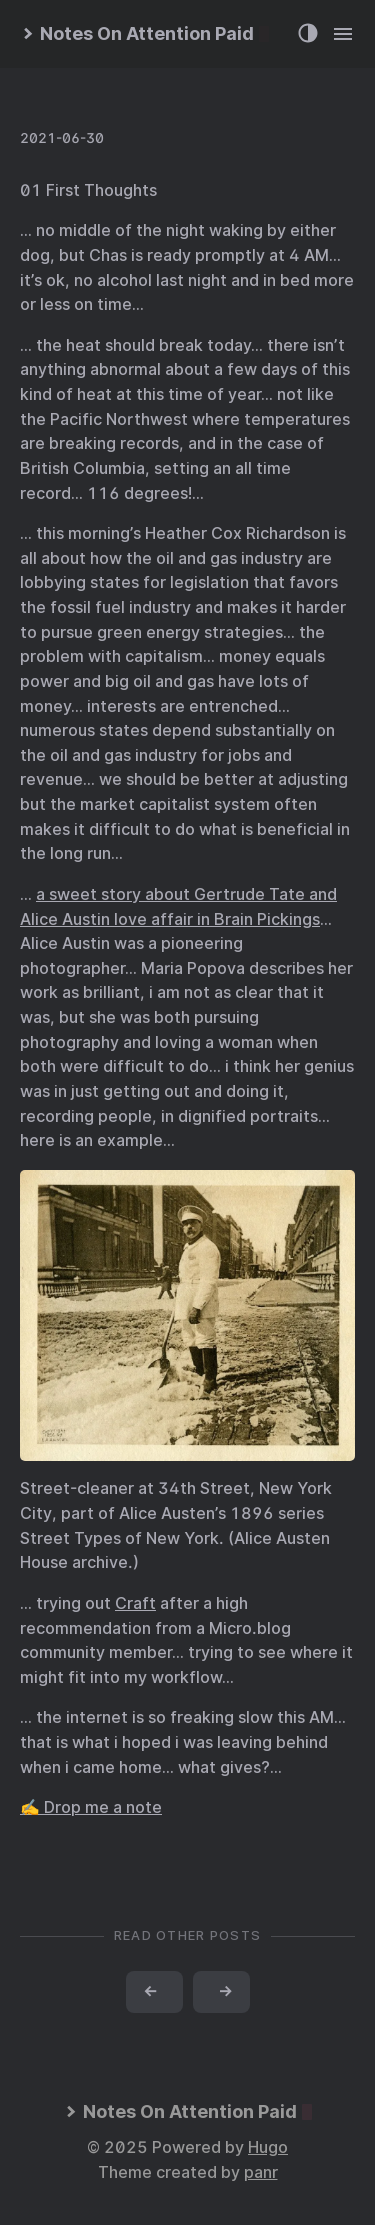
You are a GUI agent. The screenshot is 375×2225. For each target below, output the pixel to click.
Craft (135, 1603)
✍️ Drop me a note (91, 1807)
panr (261, 2172)
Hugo (268, 2147)
